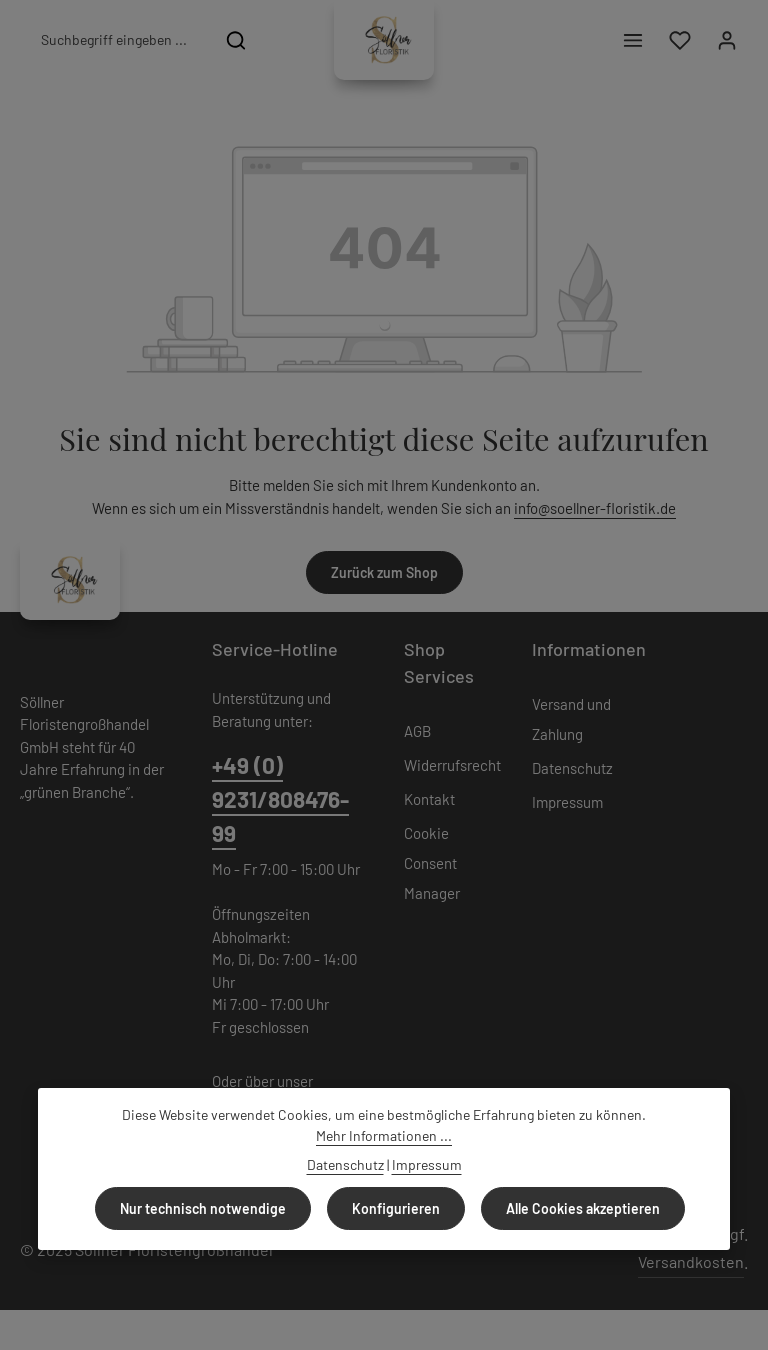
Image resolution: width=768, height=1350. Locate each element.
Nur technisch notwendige (203, 1208)
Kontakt (429, 799)
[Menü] (632, 40)
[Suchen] (236, 40)
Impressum (567, 802)
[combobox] (117, 40)
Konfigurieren (396, 1208)
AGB (417, 731)
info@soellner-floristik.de (595, 508)
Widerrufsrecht (452, 765)
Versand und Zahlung (571, 719)
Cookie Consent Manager (432, 863)
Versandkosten (691, 1261)
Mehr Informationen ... (384, 1135)
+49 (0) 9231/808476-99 (280, 799)
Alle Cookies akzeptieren (583, 1208)
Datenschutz (572, 768)
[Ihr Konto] (726, 40)
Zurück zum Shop (384, 572)
